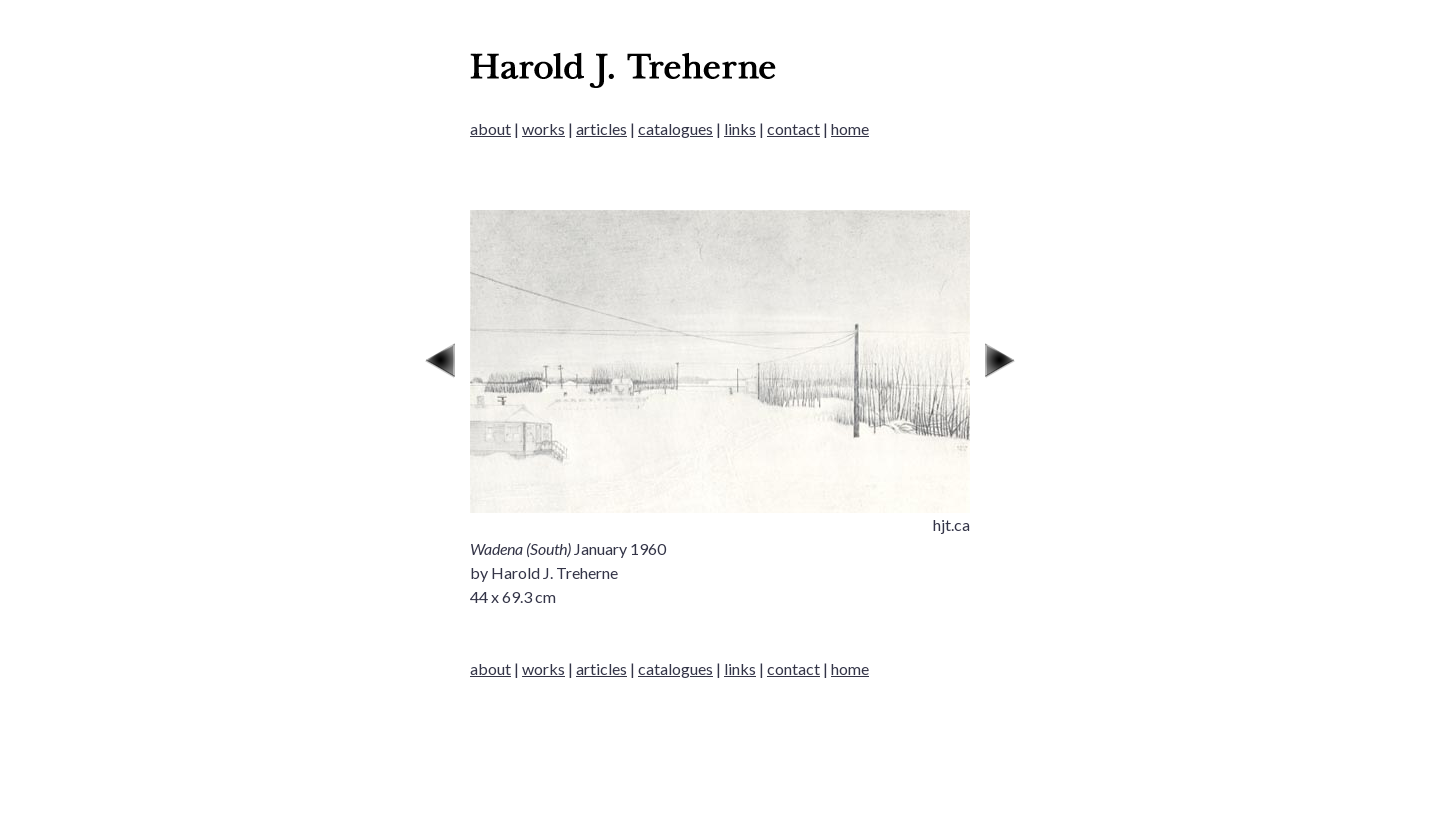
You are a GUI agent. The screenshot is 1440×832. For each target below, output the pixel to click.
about (490, 128)
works (543, 128)
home (850, 128)
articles (601, 128)
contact (793, 128)
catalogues (675, 128)
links (740, 128)
